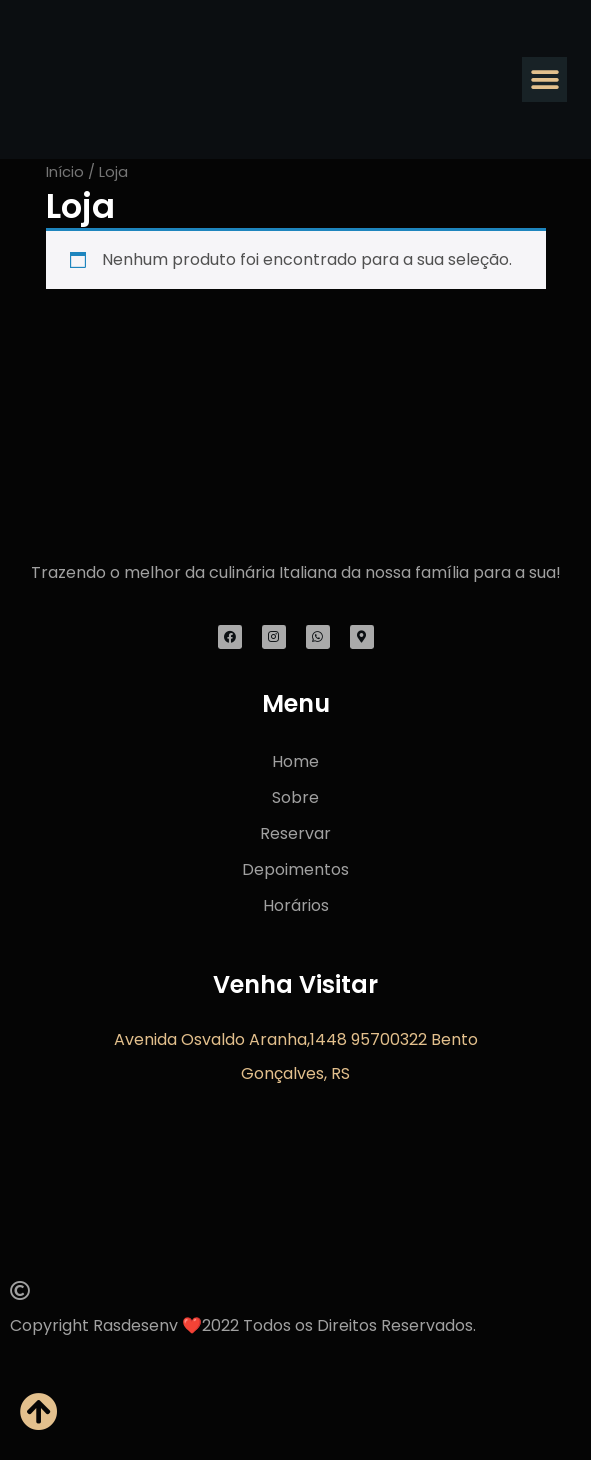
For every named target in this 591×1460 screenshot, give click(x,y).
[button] (544, 79)
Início (65, 172)
